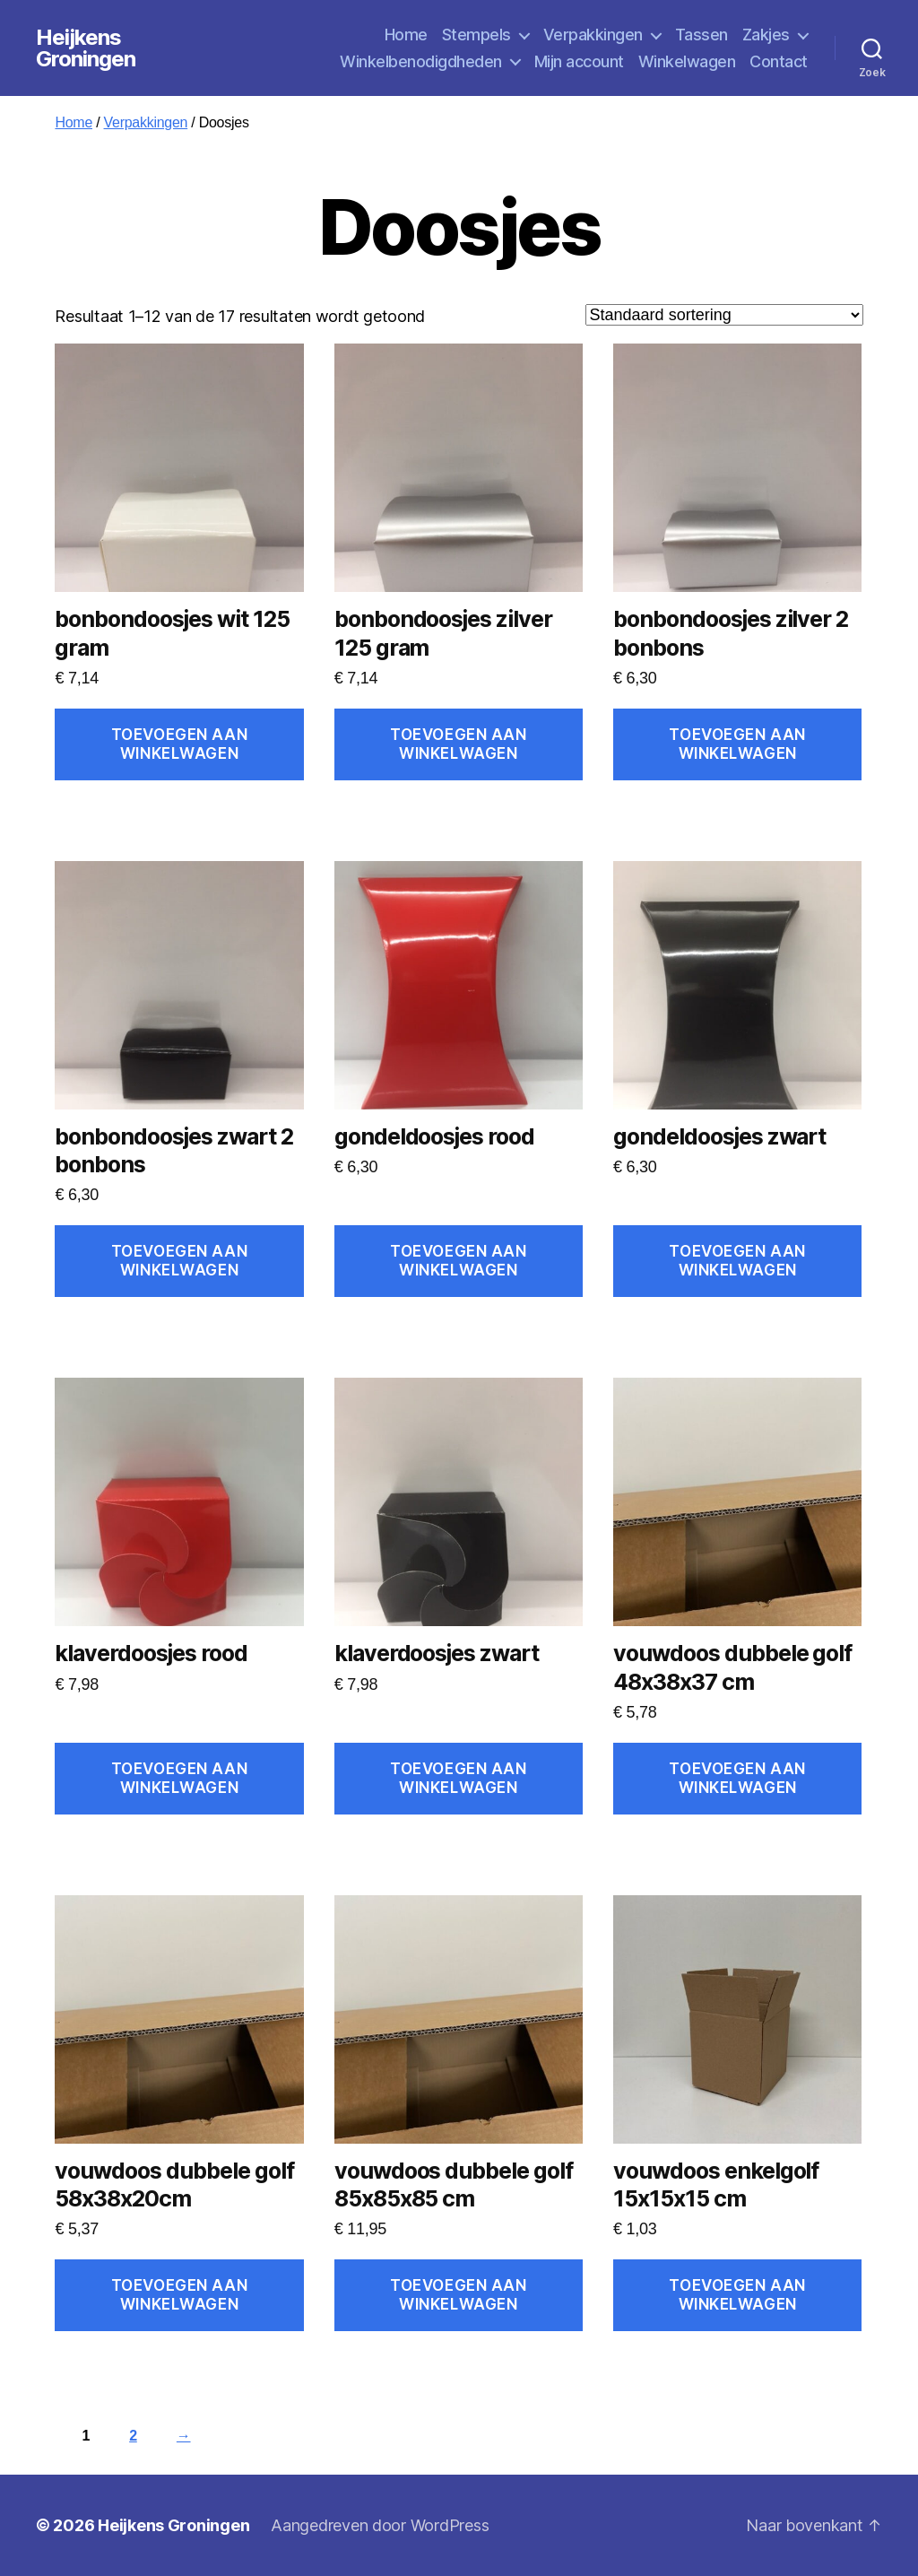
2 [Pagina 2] (133, 2435)
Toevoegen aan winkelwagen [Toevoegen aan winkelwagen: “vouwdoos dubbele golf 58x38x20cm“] (179, 2294)
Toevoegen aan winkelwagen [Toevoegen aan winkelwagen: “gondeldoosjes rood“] (458, 1260)
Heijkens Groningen (85, 48)
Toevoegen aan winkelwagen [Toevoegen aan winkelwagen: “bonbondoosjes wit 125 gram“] (179, 744)
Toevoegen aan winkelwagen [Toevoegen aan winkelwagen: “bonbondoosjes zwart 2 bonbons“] (179, 1260)
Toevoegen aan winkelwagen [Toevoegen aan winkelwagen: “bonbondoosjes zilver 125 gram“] (458, 744)
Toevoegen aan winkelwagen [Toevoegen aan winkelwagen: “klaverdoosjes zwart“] (458, 1778)
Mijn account (579, 61)
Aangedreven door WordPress (380, 2525)
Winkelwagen (687, 61)
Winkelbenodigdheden (421, 61)
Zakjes (766, 34)
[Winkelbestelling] (724, 315)
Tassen (701, 34)
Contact (778, 61)
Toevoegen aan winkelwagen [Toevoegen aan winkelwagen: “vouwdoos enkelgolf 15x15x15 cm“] (737, 2294)
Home (406, 34)
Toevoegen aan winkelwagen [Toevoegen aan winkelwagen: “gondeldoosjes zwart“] (737, 1260)
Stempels (476, 34)
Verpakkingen (593, 34)
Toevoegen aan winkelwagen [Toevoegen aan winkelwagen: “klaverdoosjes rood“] (179, 1778)
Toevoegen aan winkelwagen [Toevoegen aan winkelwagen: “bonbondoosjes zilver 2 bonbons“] (737, 744)
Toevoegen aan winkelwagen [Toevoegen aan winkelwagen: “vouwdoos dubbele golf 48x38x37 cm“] (737, 1778)
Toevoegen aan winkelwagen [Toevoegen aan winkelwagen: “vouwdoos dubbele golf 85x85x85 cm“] (458, 2294)
